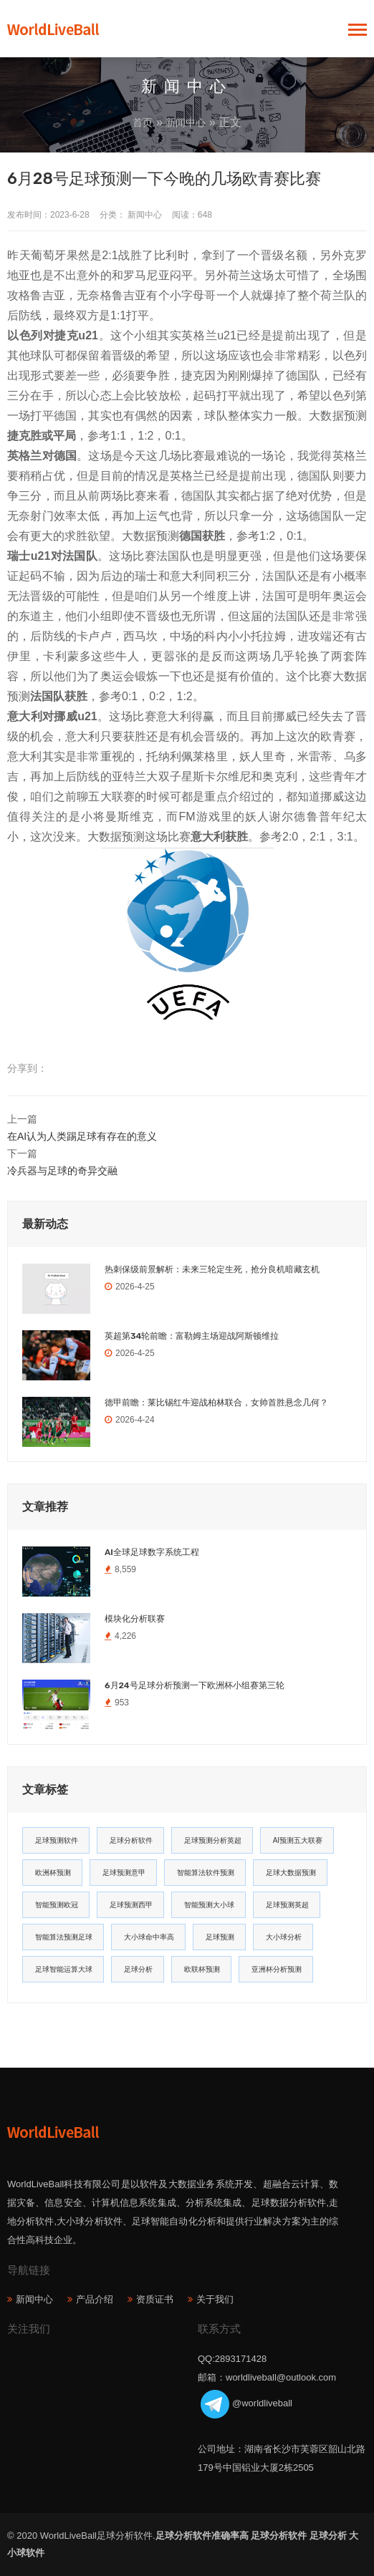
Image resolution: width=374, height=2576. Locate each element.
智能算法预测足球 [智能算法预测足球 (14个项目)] (63, 1937)
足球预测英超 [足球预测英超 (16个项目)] (287, 1905)
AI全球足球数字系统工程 (152, 1552)
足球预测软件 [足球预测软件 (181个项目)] (56, 1840)
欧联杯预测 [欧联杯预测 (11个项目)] (202, 1969)
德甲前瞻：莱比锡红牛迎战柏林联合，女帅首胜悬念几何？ (216, 1403)
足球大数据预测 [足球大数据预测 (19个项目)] (291, 1873)
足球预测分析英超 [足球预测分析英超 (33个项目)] (212, 1840)
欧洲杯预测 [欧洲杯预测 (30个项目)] (53, 1873)
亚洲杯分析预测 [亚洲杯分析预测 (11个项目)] (276, 1969)
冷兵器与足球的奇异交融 (62, 1170)
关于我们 (215, 2299)
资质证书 (154, 2299)
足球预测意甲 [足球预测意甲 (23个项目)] (123, 1873)
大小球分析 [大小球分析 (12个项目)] (284, 1937)
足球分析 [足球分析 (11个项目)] (138, 1969)
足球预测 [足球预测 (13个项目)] (220, 1937)
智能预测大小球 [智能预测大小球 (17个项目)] (209, 1905)
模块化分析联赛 (135, 1619)
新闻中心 (186, 122)
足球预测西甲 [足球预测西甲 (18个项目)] (131, 1905)
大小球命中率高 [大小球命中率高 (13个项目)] (149, 1937)
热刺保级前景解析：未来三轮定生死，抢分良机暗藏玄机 (212, 1269)
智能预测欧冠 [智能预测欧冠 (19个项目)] (56, 1905)
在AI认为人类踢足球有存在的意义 (82, 1136)
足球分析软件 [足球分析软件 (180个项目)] (131, 1840)
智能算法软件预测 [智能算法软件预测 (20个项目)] (205, 1873)
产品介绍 (94, 2299)
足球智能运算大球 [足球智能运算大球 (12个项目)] (63, 1969)
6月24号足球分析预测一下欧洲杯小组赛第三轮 (194, 1685)
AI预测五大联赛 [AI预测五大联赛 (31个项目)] (297, 1840)
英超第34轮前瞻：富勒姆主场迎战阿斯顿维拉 (192, 1336)
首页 (143, 122)
